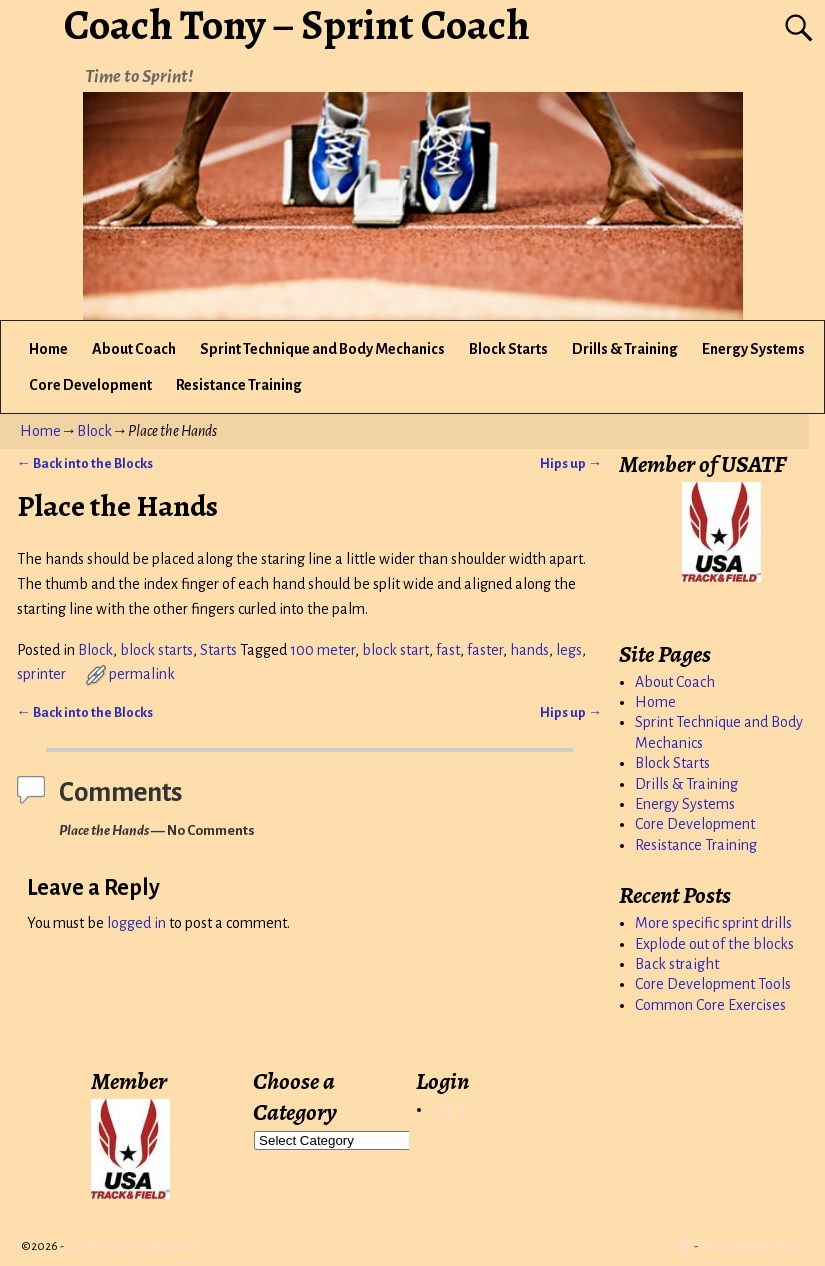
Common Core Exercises (710, 1005)
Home (48, 349)
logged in (136, 923)
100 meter (322, 650)
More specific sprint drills (713, 923)
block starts (156, 650)
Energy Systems (753, 349)
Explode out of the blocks (714, 944)
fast (448, 650)
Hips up (571, 463)
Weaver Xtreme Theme (752, 1246)
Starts (218, 650)
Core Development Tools (713, 984)
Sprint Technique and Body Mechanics (322, 349)
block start (395, 650)
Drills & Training (625, 349)
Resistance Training (239, 385)
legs (569, 650)
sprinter (41, 674)
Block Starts (508, 349)
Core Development (90, 385)
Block (94, 431)
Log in (451, 1109)
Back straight (677, 964)
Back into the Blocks (85, 463)
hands (529, 650)
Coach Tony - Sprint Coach (132, 1246)
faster (485, 650)
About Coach (134, 349)
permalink (142, 674)
